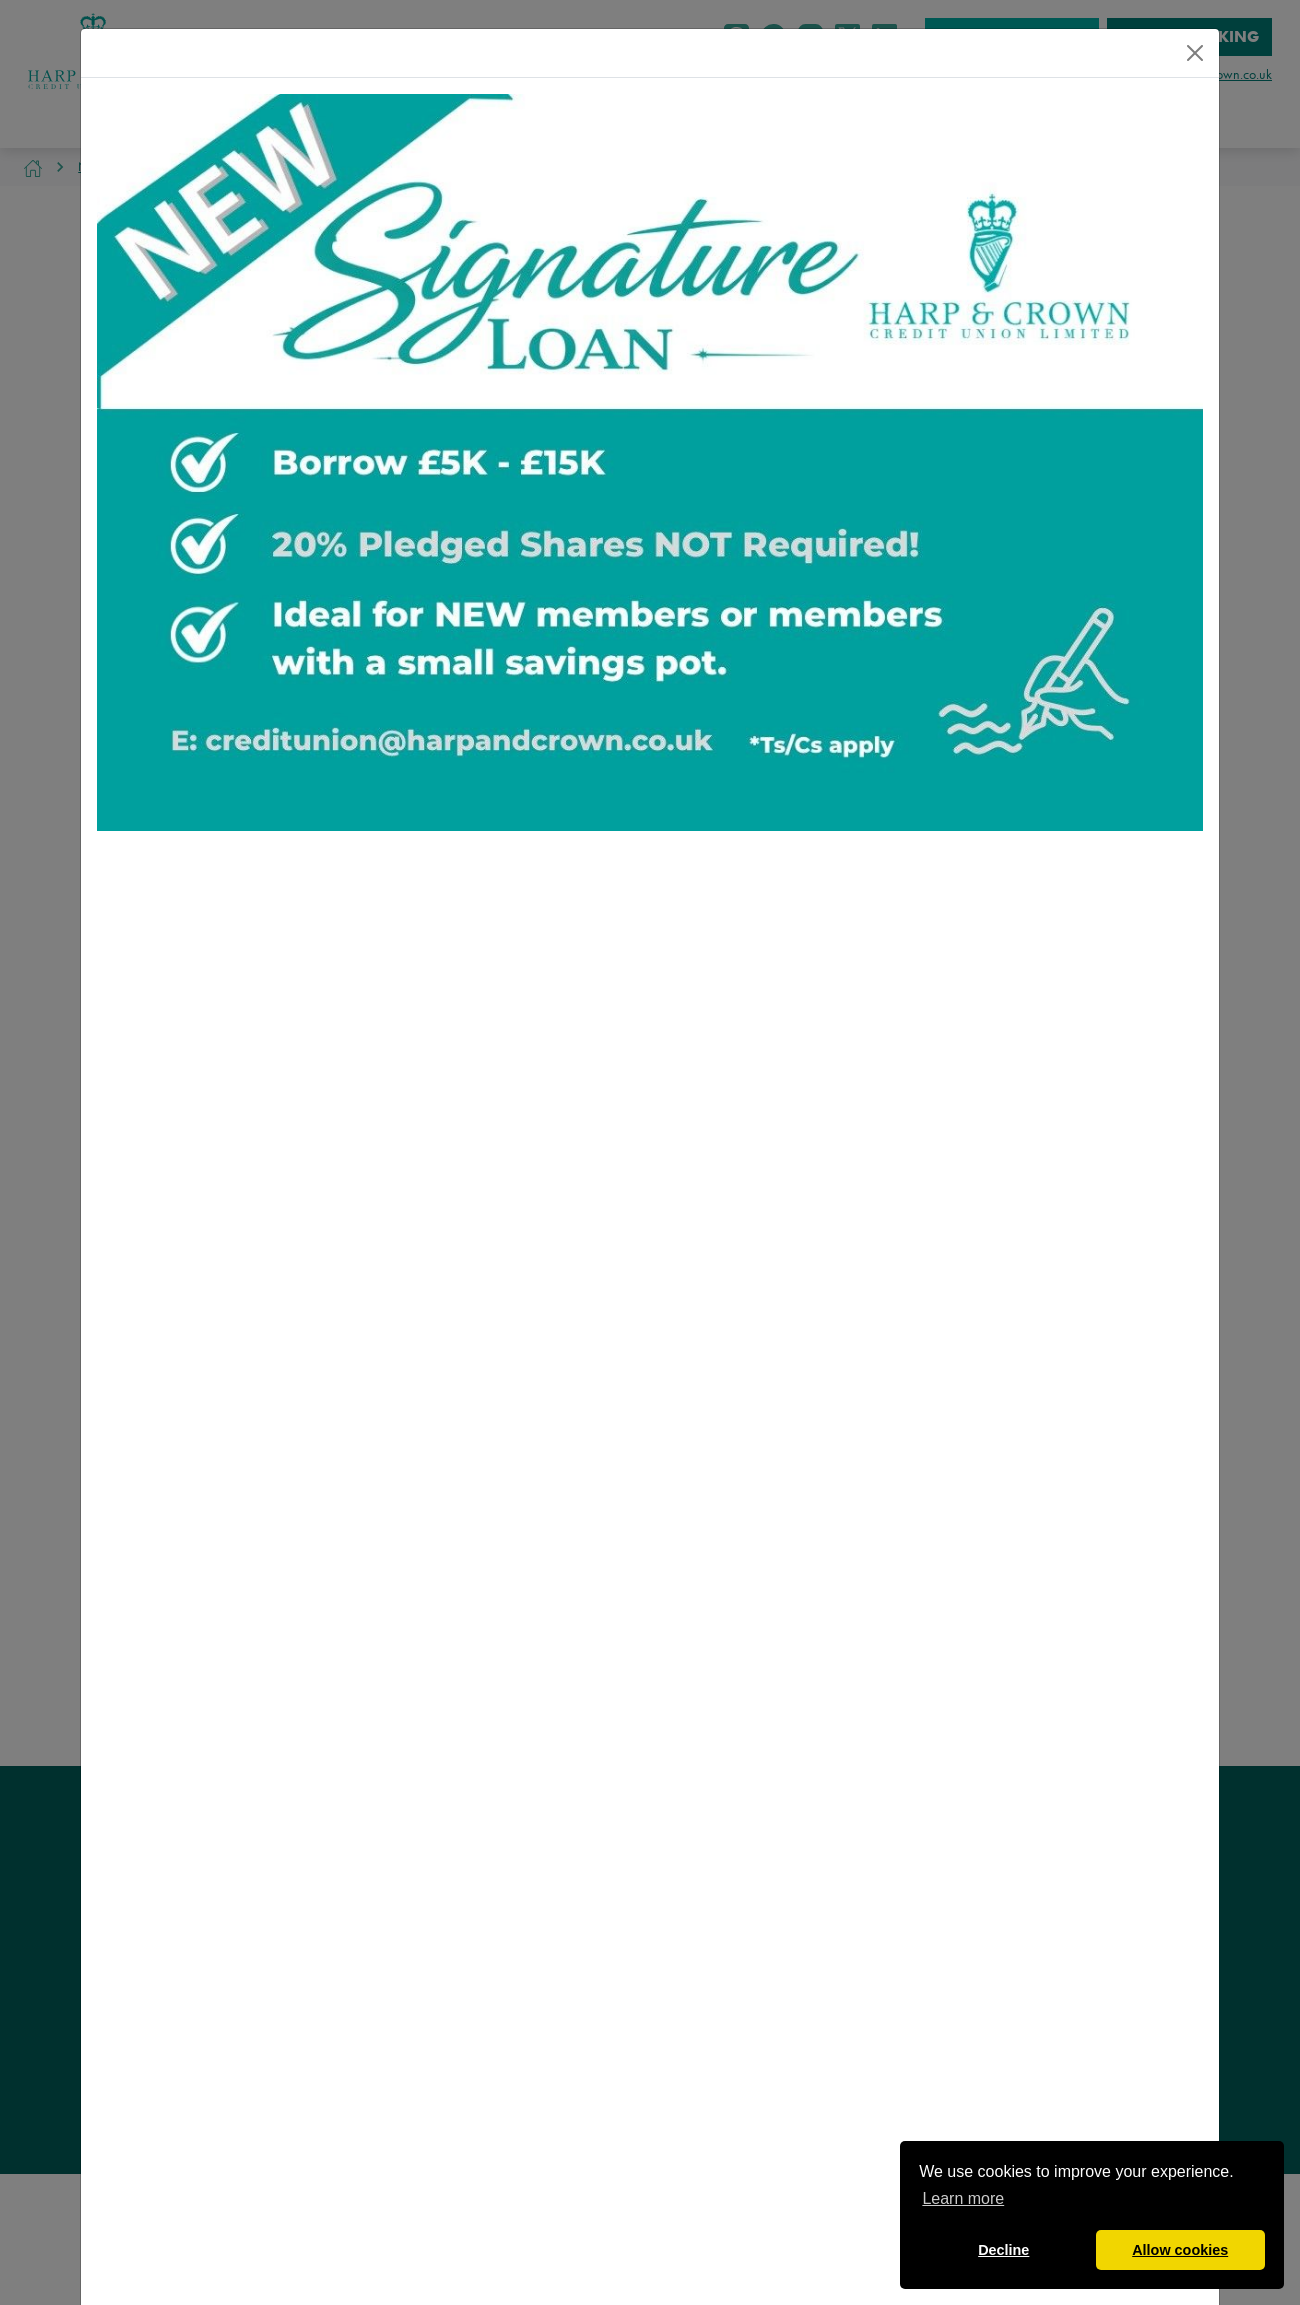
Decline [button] (1003, 2250)
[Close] (1195, 53)
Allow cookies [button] (1180, 2250)
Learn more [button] (963, 2198)
